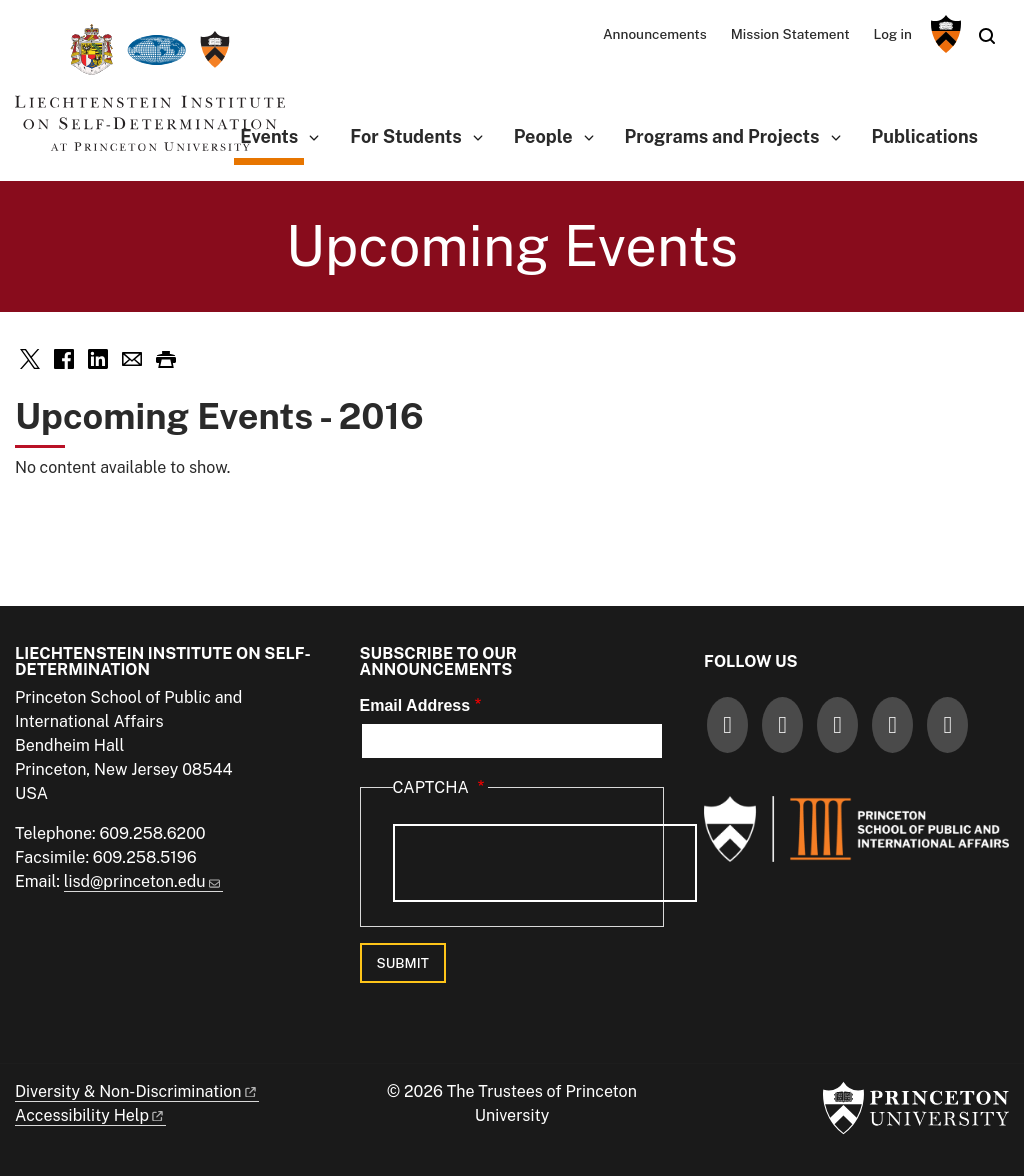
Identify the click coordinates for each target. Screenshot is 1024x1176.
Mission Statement (790, 34)
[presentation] (545, 863)
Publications (925, 136)
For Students (405, 136)
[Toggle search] (987, 36)
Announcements (655, 34)
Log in (893, 34)
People (543, 136)
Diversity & (137, 1091)
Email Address (415, 705)
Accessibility (90, 1115)
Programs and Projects (722, 136)
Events (272, 134)
